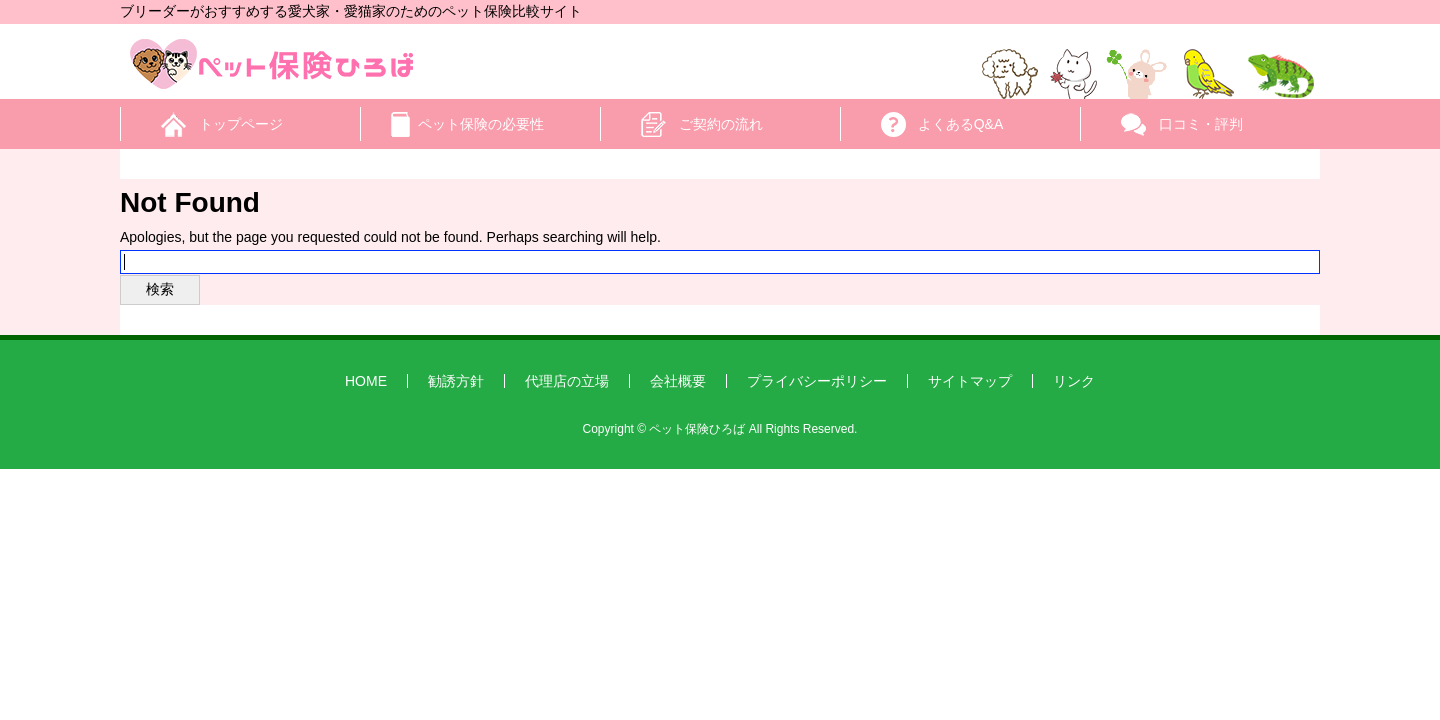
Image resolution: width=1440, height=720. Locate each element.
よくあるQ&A (961, 124)
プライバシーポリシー (817, 381)
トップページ (241, 124)
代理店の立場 (567, 381)
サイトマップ (970, 381)
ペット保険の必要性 (481, 124)
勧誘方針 (456, 381)
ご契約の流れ (721, 124)
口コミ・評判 (1201, 124)
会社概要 (678, 381)
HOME (366, 381)
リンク (1074, 381)
